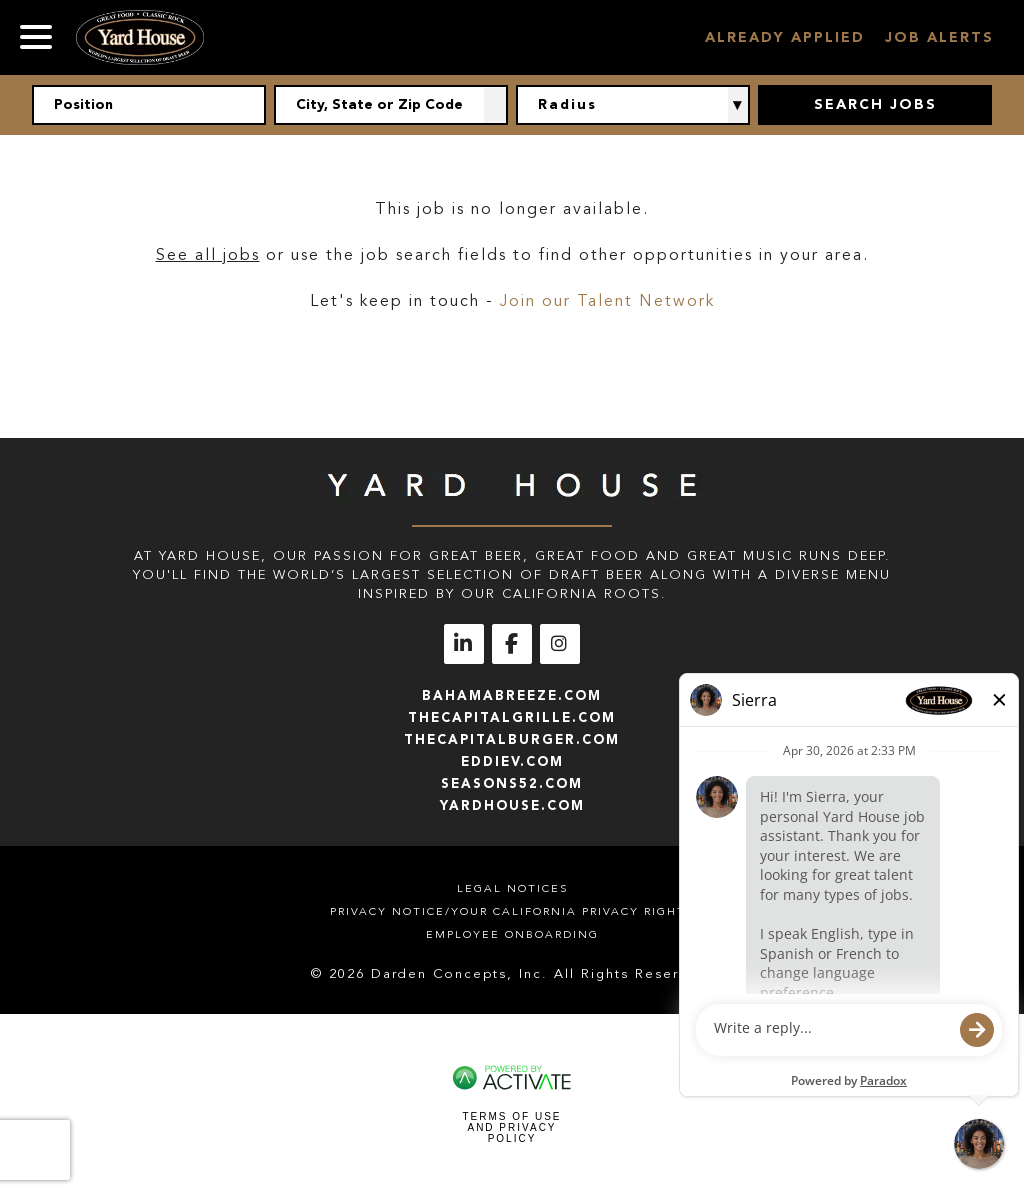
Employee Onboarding (512, 934)
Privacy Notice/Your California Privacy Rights (512, 911)
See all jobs (208, 255)
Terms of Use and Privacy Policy (511, 1127)
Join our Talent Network (607, 301)
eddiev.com (512, 761)
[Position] (149, 105)
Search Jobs (875, 104)
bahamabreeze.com (512, 695)
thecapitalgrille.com (512, 717)
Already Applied (785, 37)
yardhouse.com (512, 805)
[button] (496, 105)
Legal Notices (512, 888)
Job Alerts (939, 37)
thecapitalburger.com (512, 739)
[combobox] (391, 105)
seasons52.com (512, 783)
